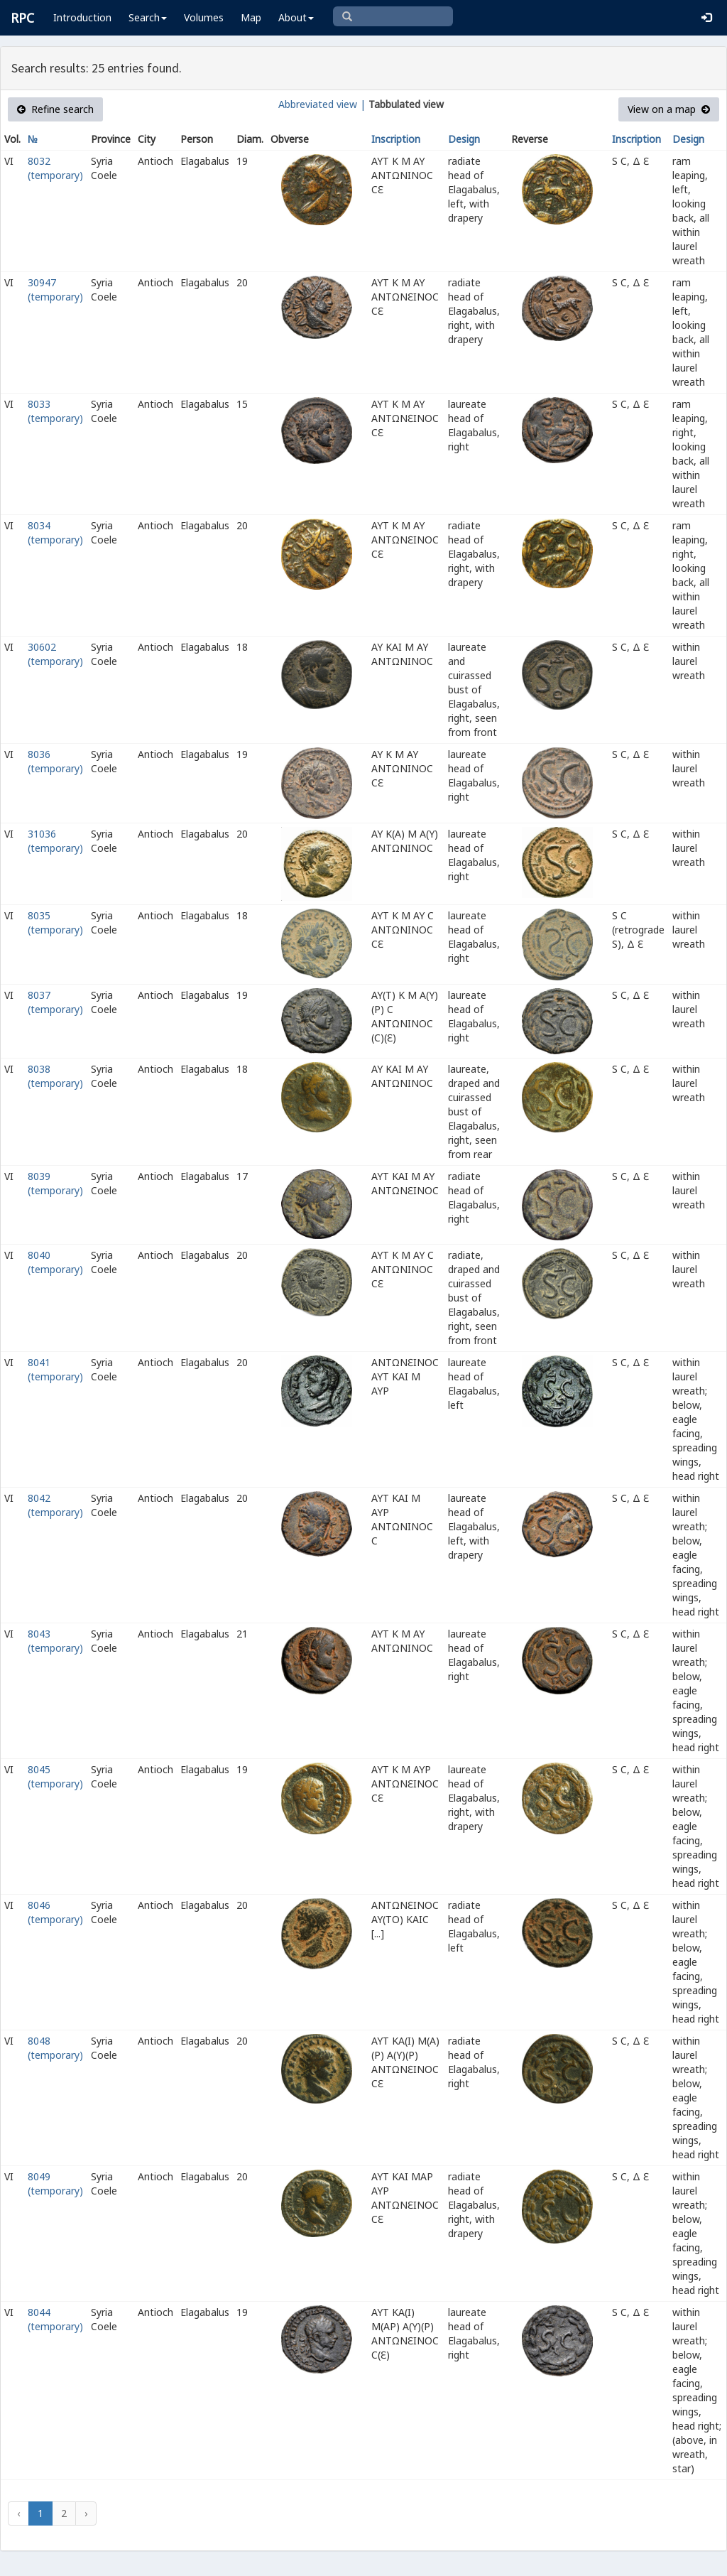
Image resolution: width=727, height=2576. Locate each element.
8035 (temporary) (55, 922)
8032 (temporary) (55, 168)
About (296, 17)
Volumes (204, 17)
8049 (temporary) (55, 2183)
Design (464, 139)
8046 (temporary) (55, 1912)
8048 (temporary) (55, 2048)
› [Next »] (85, 2513)
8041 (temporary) (55, 1369)
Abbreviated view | (322, 104)
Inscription (395, 139)
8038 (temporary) (55, 1076)
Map (251, 17)
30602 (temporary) (55, 654)
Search (148, 17)
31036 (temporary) (55, 841)
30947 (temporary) (55, 289)
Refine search (55, 109)
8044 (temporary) (55, 2319)
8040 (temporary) (55, 1262)
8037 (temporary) (55, 1002)
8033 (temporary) (55, 411)
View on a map (669, 109)
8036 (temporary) (55, 761)
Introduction (82, 17)
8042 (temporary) (55, 1505)
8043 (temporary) (55, 1641)
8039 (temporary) (55, 1183)
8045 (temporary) (55, 1776)
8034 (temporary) (55, 532)
